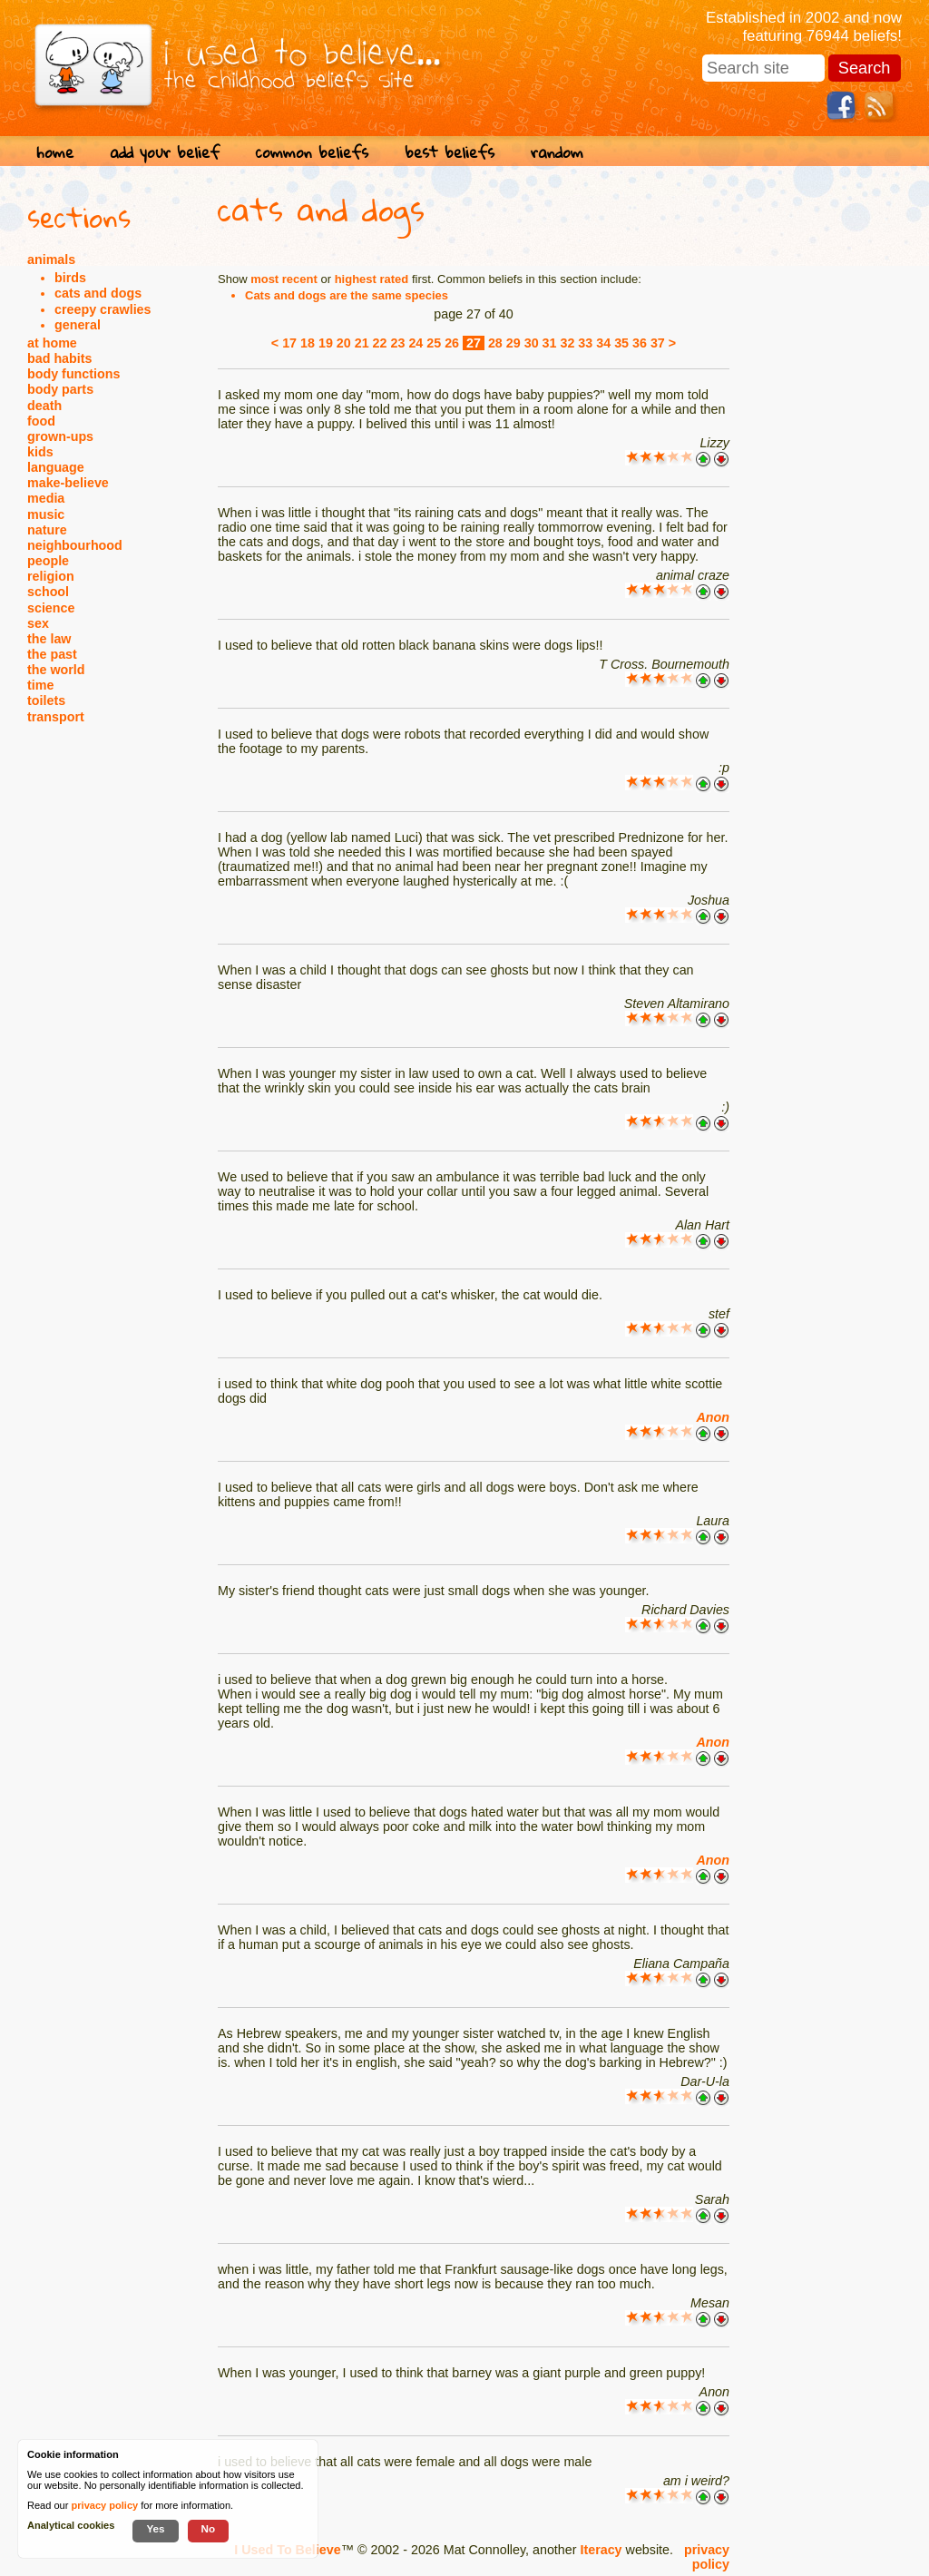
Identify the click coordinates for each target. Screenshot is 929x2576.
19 (325, 343)
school (48, 591)
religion (50, 576)
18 (307, 343)
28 (495, 343)
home (54, 152)
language (55, 467)
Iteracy (600, 2549)
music (45, 514)
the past (52, 654)
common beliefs (312, 152)
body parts (60, 389)
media (45, 498)
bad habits (60, 358)
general (77, 325)
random (557, 152)
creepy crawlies (103, 309)
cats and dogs (98, 293)
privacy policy (706, 2556)
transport (55, 717)
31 (550, 343)
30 (531, 343)
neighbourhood (74, 545)
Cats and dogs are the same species (346, 295)
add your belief (165, 152)
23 (398, 343)
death (44, 405)
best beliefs (449, 152)
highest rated (372, 279)
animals (51, 259)
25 (433, 343)
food (41, 421)
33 (585, 343)
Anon (712, 1417)
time (40, 685)
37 (657, 343)
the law (49, 639)
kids (40, 452)
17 (289, 343)
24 (415, 343)
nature (47, 530)
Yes (155, 2528)
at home (52, 343)
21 (362, 343)
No (208, 2528)
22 (380, 343)
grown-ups (60, 436)
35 (621, 343)
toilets (46, 700)
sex (38, 623)
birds (70, 277)
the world (56, 669)
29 (513, 343)
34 (603, 343)
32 (567, 343)
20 (344, 343)
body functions (73, 374)
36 (639, 343)
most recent (284, 279)
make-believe (68, 482)
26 (452, 343)
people (48, 560)
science (50, 608)
